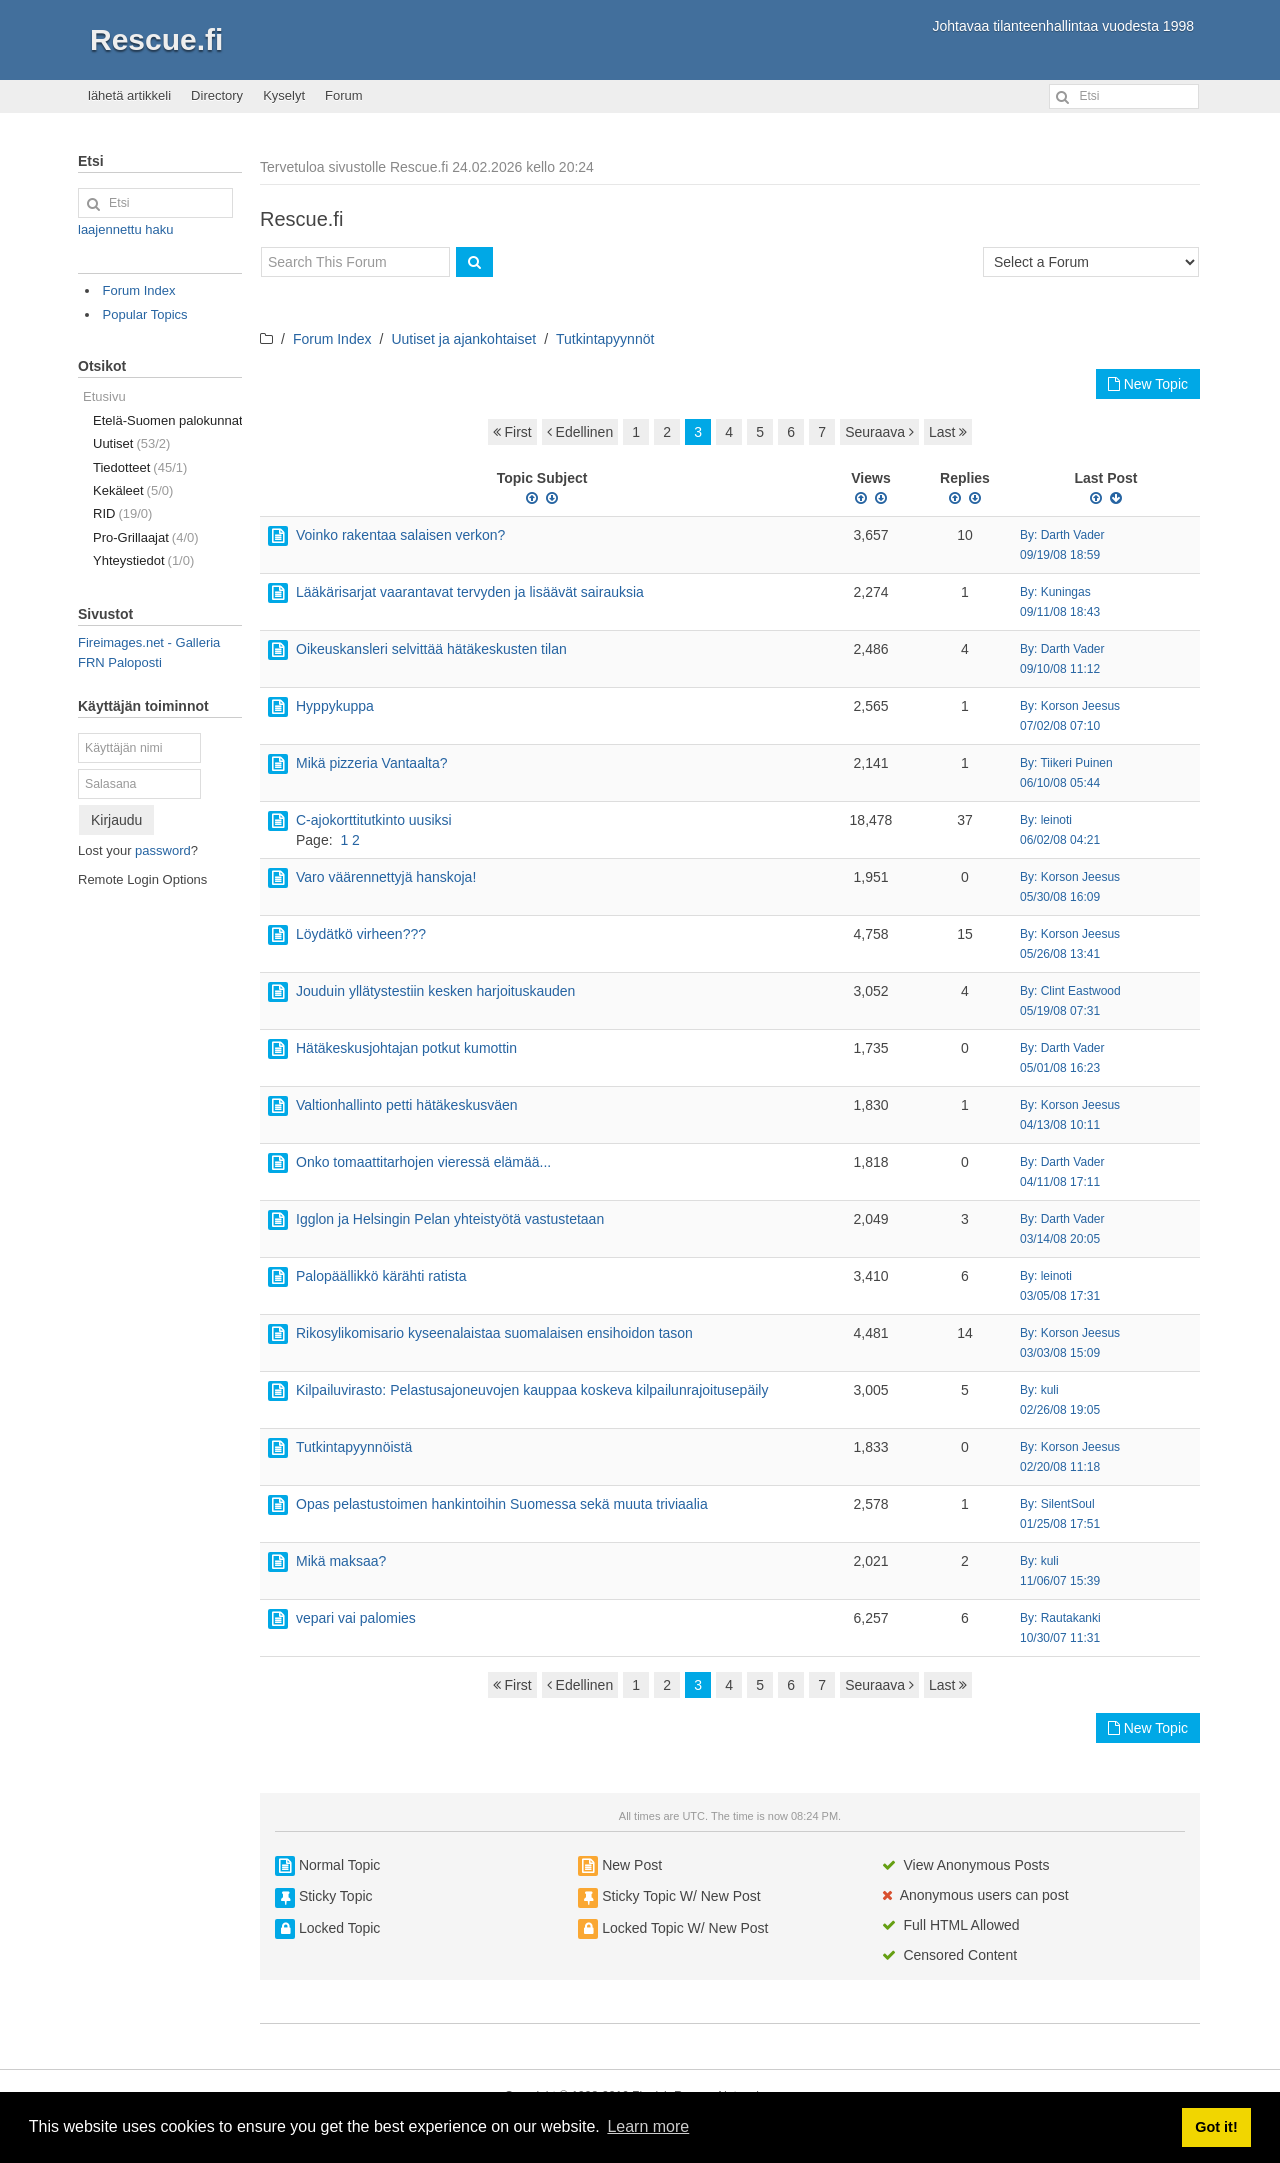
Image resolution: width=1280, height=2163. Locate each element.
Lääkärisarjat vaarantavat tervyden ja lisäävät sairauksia (470, 592)
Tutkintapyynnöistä (354, 1447)
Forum (344, 95)
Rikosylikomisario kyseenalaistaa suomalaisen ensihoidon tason (494, 1333)
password (163, 850)
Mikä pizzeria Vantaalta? (371, 763)
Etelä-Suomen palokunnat (167, 420)
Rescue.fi (156, 39)
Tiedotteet (140, 467)
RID (122, 513)
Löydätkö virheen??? (361, 934)
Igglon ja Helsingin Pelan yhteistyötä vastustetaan (450, 1219)
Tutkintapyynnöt (605, 339)
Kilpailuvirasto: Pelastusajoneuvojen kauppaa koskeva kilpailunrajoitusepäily (532, 1390)
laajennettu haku (125, 229)
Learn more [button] (648, 2126)
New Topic (1148, 384)
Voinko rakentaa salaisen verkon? (400, 535)
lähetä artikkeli (129, 95)
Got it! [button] (1216, 2127)
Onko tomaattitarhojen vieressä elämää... (423, 1162)
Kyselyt (284, 95)
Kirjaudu (116, 820)
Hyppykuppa (335, 706)
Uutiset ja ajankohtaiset (463, 339)
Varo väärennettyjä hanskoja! (386, 877)
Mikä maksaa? (341, 1561)
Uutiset (131, 443)
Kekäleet (133, 490)
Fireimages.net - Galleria (149, 642)
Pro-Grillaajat (146, 537)
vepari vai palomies (356, 1618)
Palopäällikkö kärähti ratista (381, 1276)
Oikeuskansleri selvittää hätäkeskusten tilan (431, 649)
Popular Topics (145, 314)
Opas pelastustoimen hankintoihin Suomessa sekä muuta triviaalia (502, 1504)
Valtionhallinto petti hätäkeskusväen (407, 1105)
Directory (217, 95)
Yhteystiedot (143, 560)
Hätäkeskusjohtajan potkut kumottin (406, 1048)
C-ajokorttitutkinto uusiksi (374, 820)
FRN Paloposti (120, 662)
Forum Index (332, 339)
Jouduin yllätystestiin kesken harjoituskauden (435, 991)
